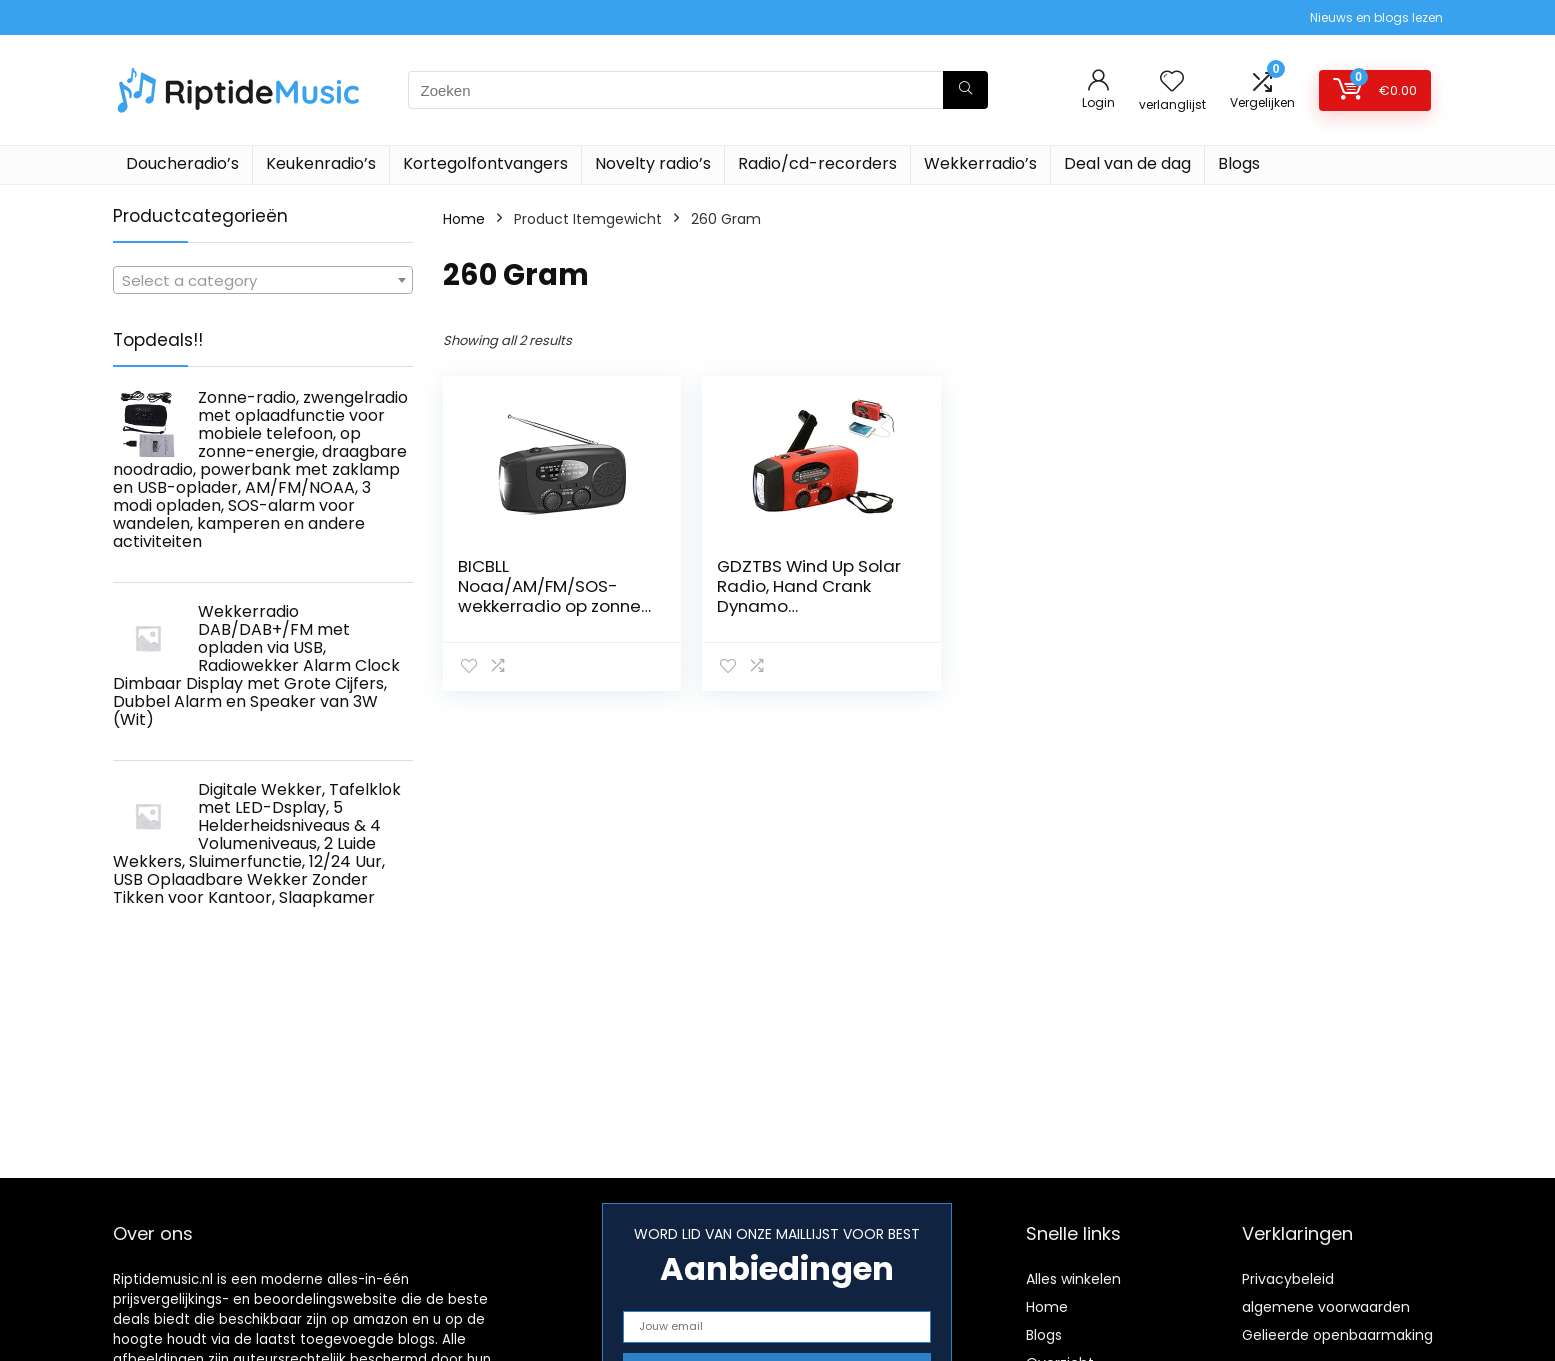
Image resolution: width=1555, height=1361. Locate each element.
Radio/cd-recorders (817, 163)
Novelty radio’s (653, 163)
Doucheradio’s (182, 163)
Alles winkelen (1073, 1279)
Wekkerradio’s (980, 163)
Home (464, 219)
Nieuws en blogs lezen (1376, 17)
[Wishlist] (1172, 82)
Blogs (1239, 163)
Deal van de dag (1127, 163)
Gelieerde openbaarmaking (1337, 1335)
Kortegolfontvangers (485, 163)
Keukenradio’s (321, 163)
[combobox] (263, 280)
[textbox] (263, 281)
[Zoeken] (965, 90)
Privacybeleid (1288, 1279)
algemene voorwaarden (1326, 1307)
